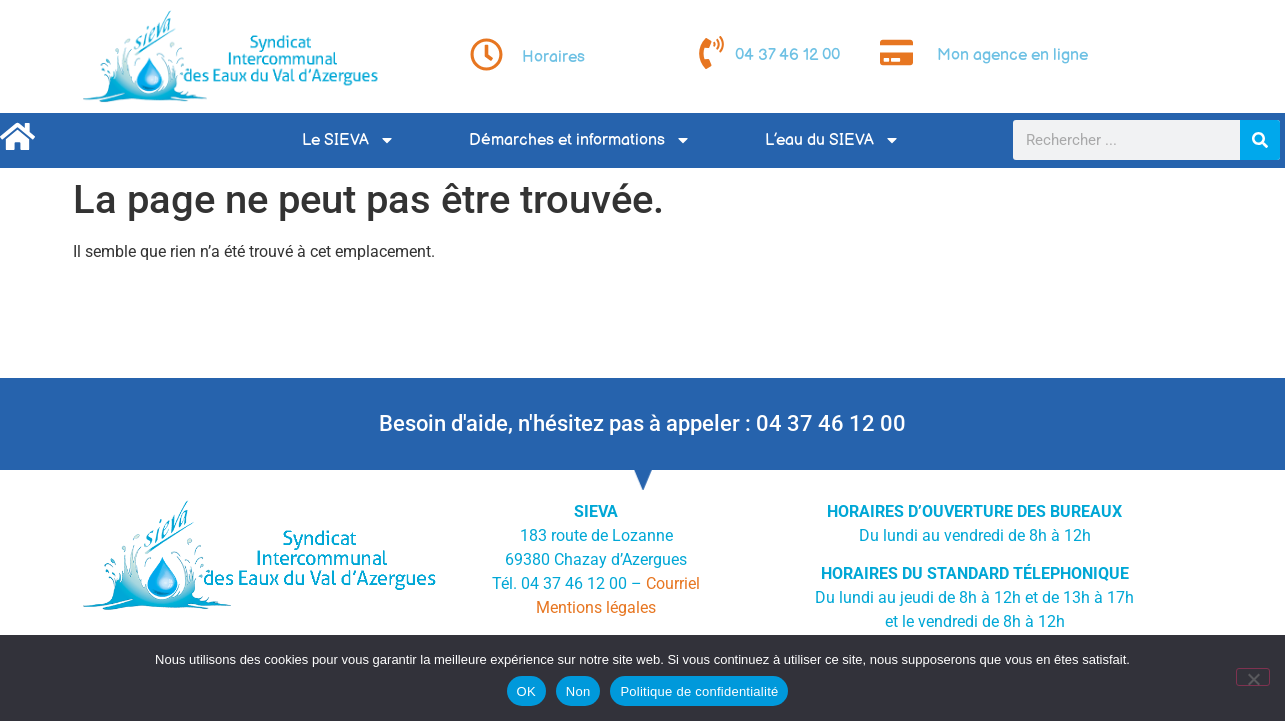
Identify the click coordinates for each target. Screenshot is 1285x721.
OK (526, 691)
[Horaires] (486, 54)
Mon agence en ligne (1012, 55)
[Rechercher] (1260, 140)
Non (578, 691)
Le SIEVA (348, 140)
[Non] (1253, 677)
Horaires (553, 57)
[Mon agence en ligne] (896, 52)
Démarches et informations (580, 140)
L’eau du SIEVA (832, 140)
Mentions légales (596, 607)
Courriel (673, 583)
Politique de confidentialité (699, 691)
